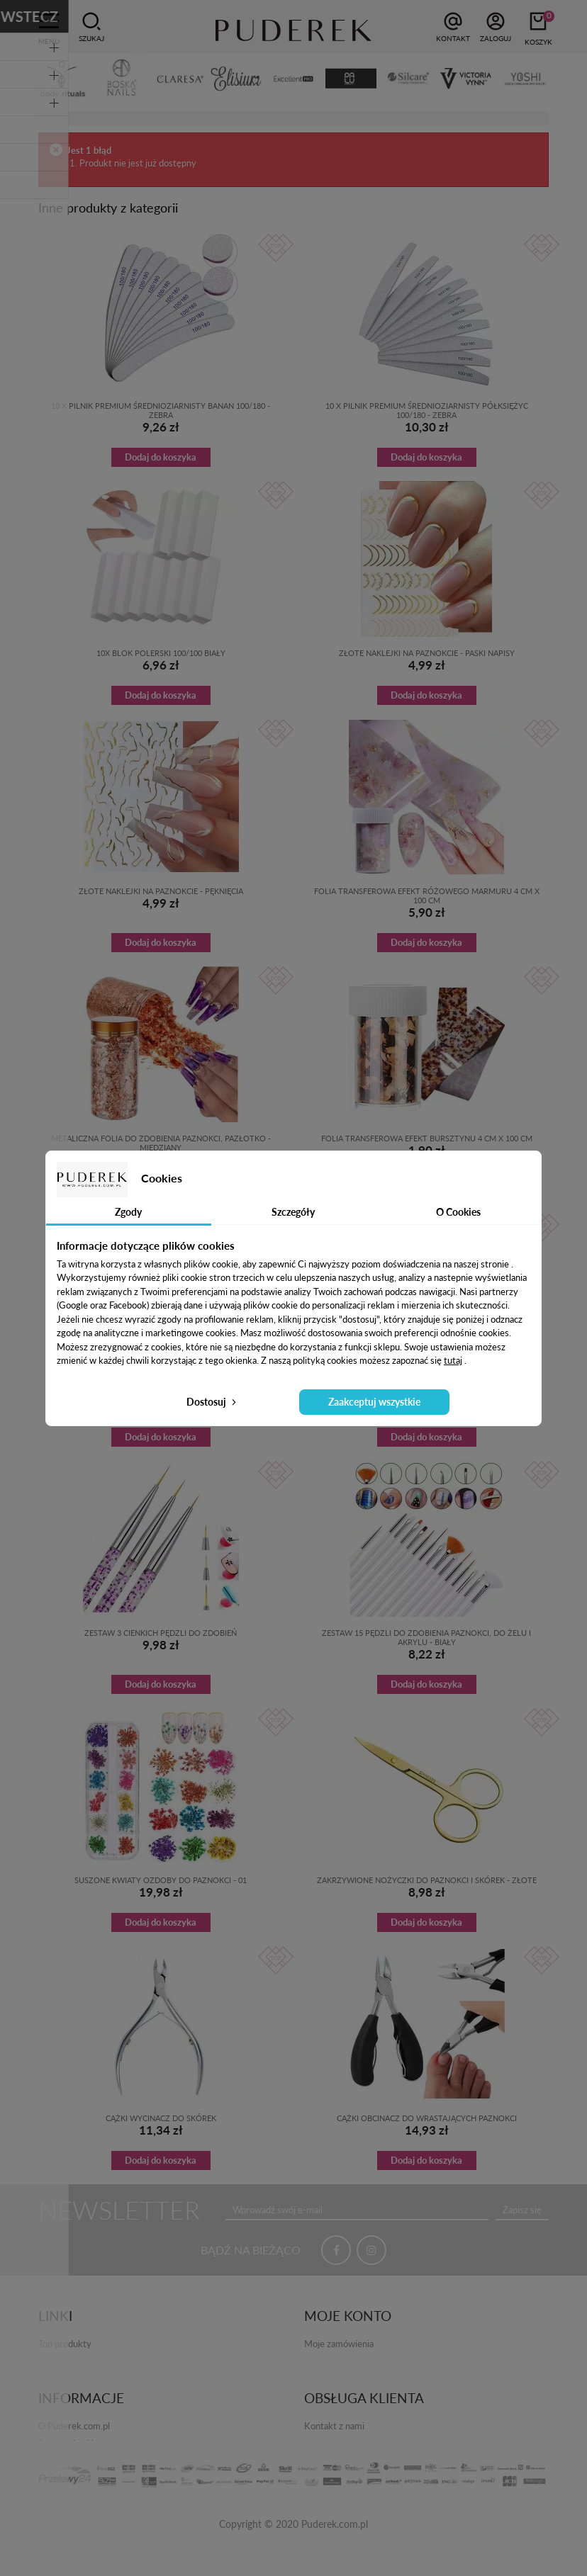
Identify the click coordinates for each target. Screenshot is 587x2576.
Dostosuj (212, 1402)
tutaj (453, 1360)
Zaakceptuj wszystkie (374, 1402)
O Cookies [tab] (458, 1212)
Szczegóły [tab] (293, 1212)
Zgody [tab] (128, 1212)
